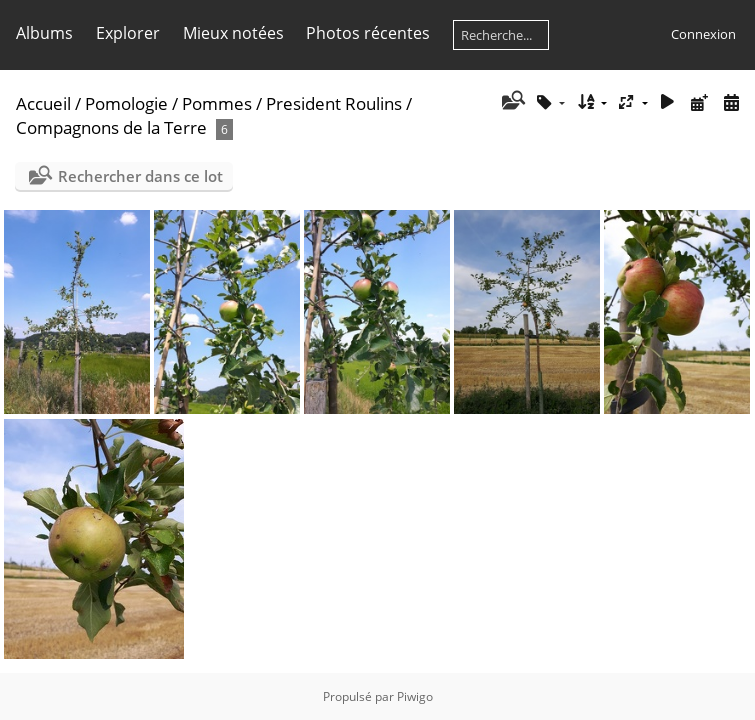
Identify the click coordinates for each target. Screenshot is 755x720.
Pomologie (126, 103)
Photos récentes (368, 33)
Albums (44, 33)
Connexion (703, 34)
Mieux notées (233, 33)
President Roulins (334, 103)
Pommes (217, 103)
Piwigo (415, 696)
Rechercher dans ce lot (140, 176)
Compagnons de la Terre (111, 127)
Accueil (43, 103)
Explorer (128, 33)
